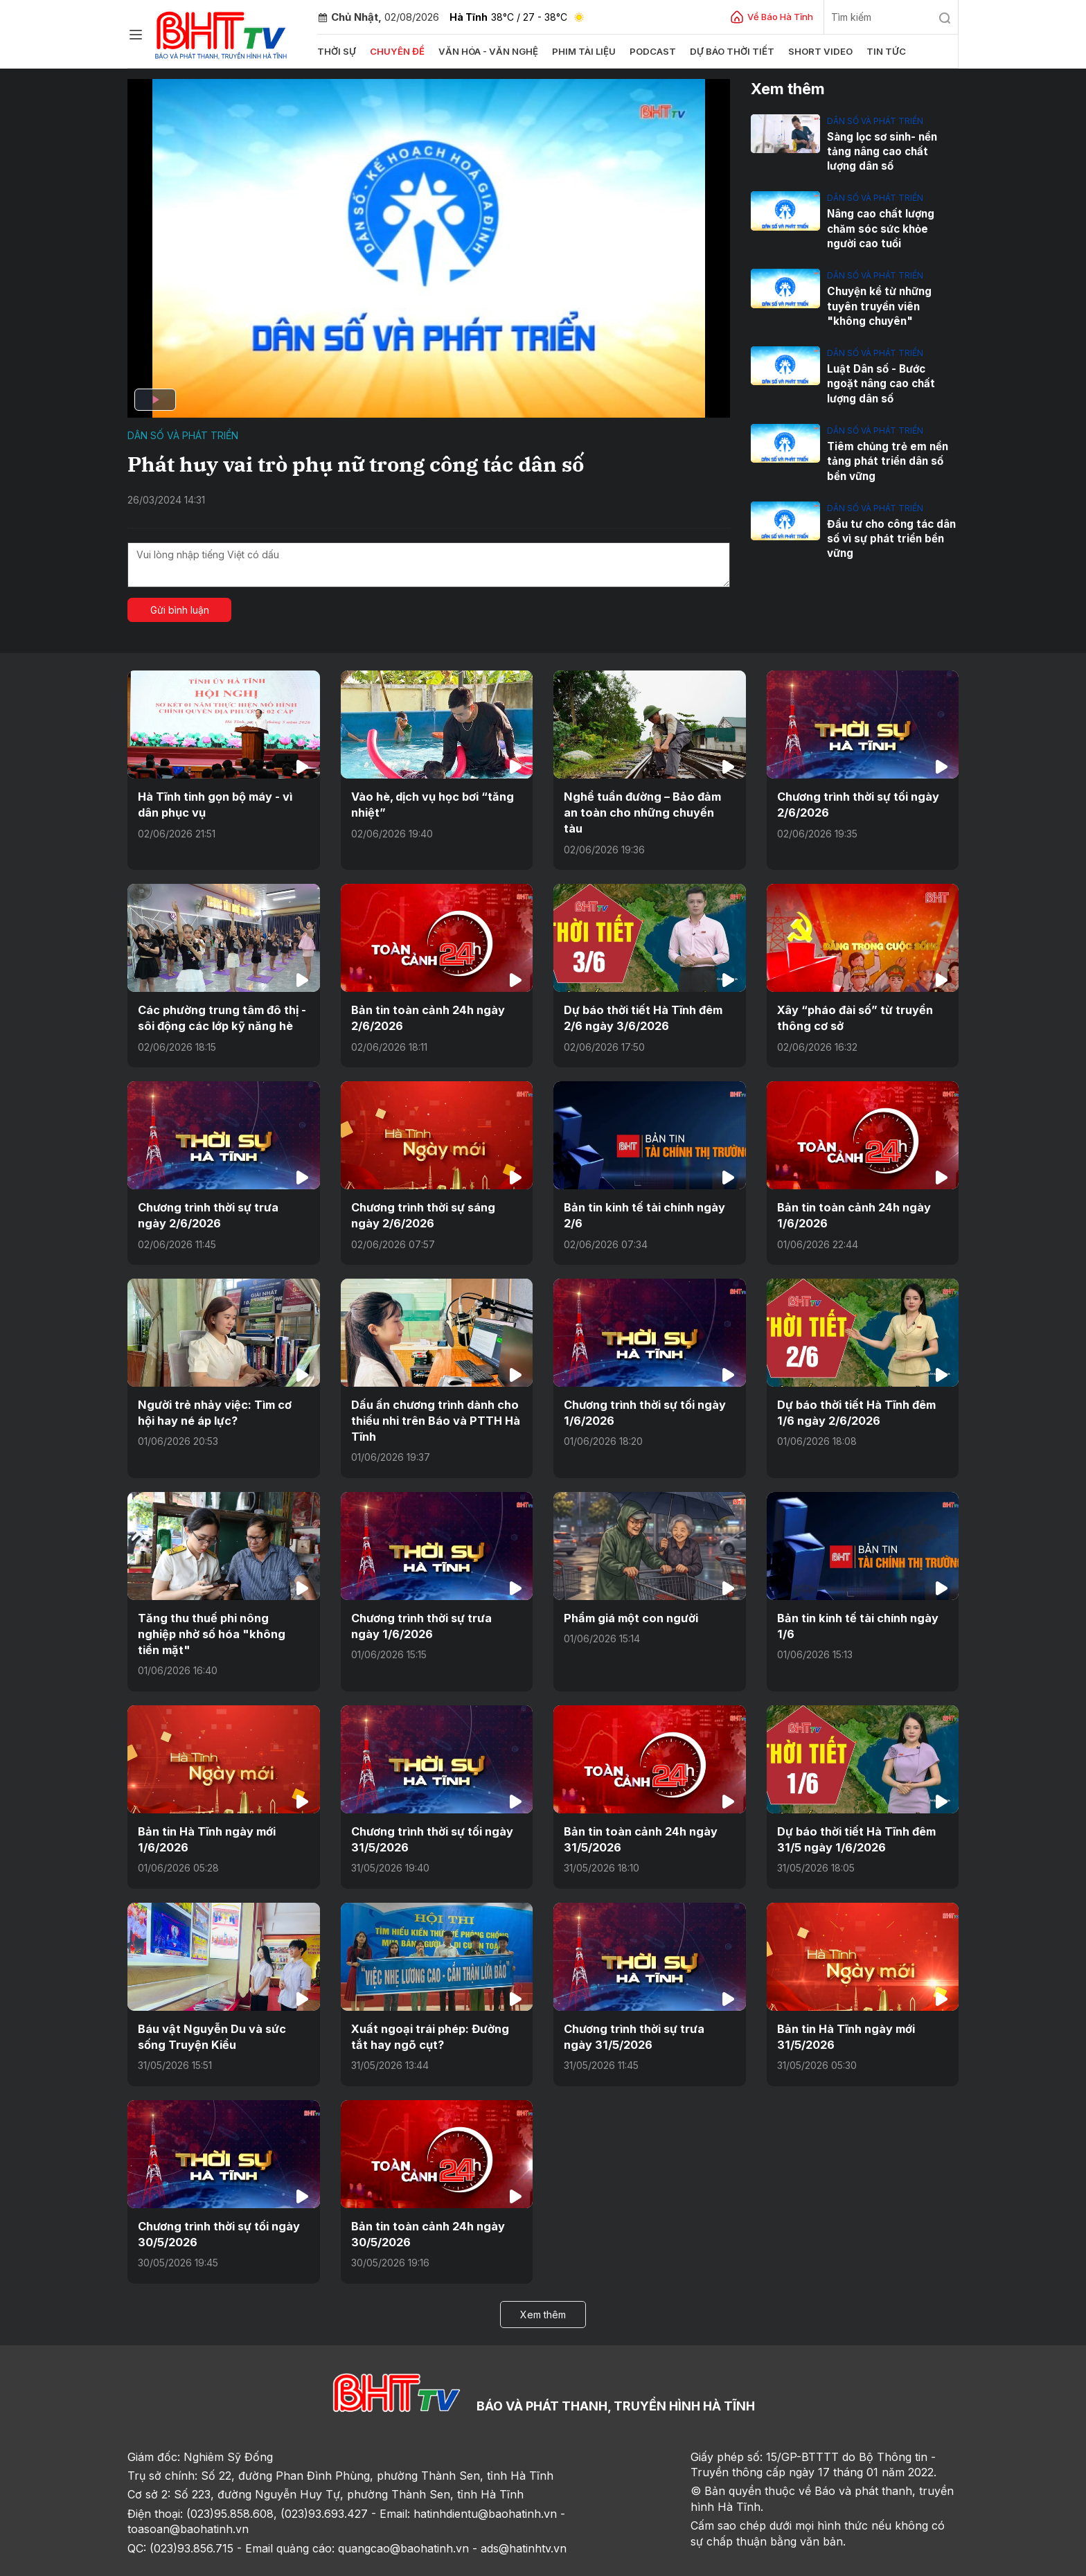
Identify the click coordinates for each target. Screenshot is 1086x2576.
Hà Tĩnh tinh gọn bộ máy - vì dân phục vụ (215, 804)
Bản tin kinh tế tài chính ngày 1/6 (856, 1606)
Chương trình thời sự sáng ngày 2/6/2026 (422, 1197)
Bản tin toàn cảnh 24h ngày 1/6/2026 (852, 1197)
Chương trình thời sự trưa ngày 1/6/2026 (436, 1606)
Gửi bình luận (179, 610)
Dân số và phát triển (182, 435)
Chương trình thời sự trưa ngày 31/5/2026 (649, 1999)
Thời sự (336, 51)
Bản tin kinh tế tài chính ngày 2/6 (643, 1197)
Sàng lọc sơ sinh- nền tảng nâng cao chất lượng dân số (893, 151)
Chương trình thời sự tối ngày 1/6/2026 (644, 1394)
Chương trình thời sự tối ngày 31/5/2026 (431, 1803)
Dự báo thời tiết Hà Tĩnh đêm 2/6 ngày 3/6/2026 (643, 1000)
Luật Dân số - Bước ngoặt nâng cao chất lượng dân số (892, 382)
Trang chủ (157, 2560)
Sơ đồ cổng (302, 2560)
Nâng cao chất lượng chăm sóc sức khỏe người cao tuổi (880, 228)
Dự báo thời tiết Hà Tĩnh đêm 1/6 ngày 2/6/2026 (856, 1394)
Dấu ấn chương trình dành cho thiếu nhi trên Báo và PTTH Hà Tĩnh (435, 1402)
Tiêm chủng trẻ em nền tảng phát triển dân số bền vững (887, 459)
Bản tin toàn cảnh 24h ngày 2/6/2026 (426, 1000)
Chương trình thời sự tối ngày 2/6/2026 (857, 804)
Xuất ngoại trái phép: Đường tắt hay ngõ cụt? (428, 1999)
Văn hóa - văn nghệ (486, 51)
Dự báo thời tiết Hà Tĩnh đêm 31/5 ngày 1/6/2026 (856, 1803)
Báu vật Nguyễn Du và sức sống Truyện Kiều (211, 1999)
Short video (814, 51)
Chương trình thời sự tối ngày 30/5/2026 (218, 2196)
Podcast (649, 51)
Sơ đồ (208, 2560)
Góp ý (248, 2560)
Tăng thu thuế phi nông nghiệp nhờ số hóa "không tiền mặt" (222, 1606)
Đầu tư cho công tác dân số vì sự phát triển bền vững (890, 536)
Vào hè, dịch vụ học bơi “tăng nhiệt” (432, 804)
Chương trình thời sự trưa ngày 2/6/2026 (223, 1197)
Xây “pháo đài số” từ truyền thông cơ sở (854, 1000)
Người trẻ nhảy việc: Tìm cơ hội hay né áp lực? (223, 1394)
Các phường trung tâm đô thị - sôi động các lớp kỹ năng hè (221, 1000)
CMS (841, 2560)
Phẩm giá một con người (629, 1599)
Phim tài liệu (580, 51)
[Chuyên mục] (135, 34)
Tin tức (880, 51)
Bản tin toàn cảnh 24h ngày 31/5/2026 (639, 1803)
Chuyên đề (397, 51)
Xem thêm (543, 2276)
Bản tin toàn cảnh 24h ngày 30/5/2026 (426, 2196)
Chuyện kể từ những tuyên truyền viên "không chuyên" (878, 305)
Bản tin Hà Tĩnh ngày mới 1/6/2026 (206, 1803)
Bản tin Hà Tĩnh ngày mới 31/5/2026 (845, 1999)
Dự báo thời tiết (727, 51)
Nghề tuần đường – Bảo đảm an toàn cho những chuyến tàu (648, 804)
